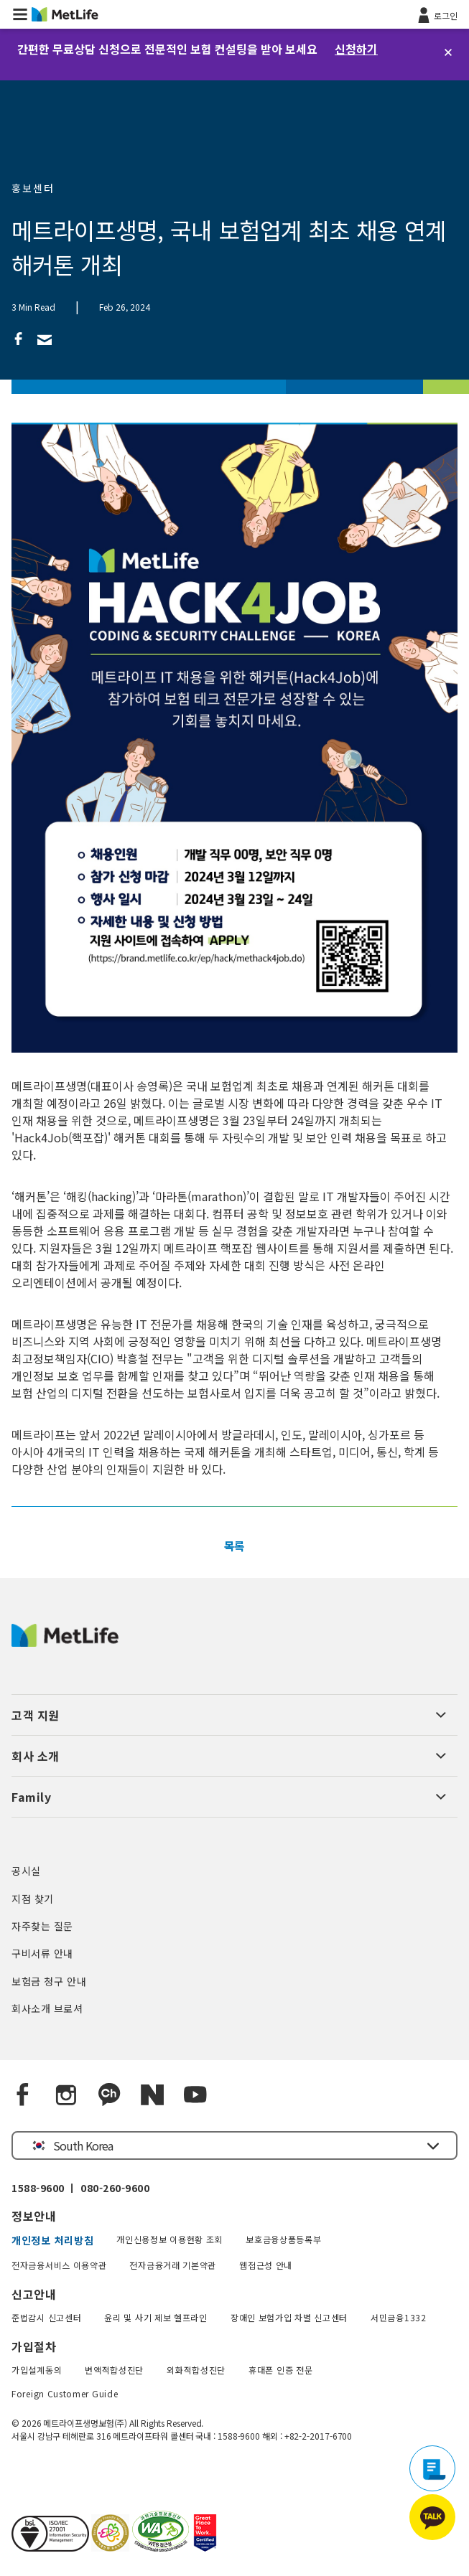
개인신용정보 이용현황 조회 (169, 2239)
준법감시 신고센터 (46, 2317)
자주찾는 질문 (42, 1926)
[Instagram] (66, 2095)
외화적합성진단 (196, 2370)
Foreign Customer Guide (64, 2393)
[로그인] (436, 14)
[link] (18, 338)
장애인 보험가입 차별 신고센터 (289, 2317)
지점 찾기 (32, 1898)
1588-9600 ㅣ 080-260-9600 (80, 2188)
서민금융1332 (399, 2317)
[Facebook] (22, 2095)
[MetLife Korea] (65, 1641)
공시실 (26, 1870)
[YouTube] (195, 2095)
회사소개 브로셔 (47, 2008)
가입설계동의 (36, 2370)
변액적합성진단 (114, 2370)
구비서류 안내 (42, 1953)
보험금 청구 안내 (48, 1981)
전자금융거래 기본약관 (172, 2265)
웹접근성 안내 (265, 2265)
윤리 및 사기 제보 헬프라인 (156, 2317)
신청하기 (356, 48)
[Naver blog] (152, 2095)
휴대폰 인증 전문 (280, 2370)
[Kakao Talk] (109, 2095)
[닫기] (448, 52)
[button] (20, 14)
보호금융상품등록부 (283, 2239)
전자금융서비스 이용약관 (58, 2265)
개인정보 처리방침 (52, 2240)
